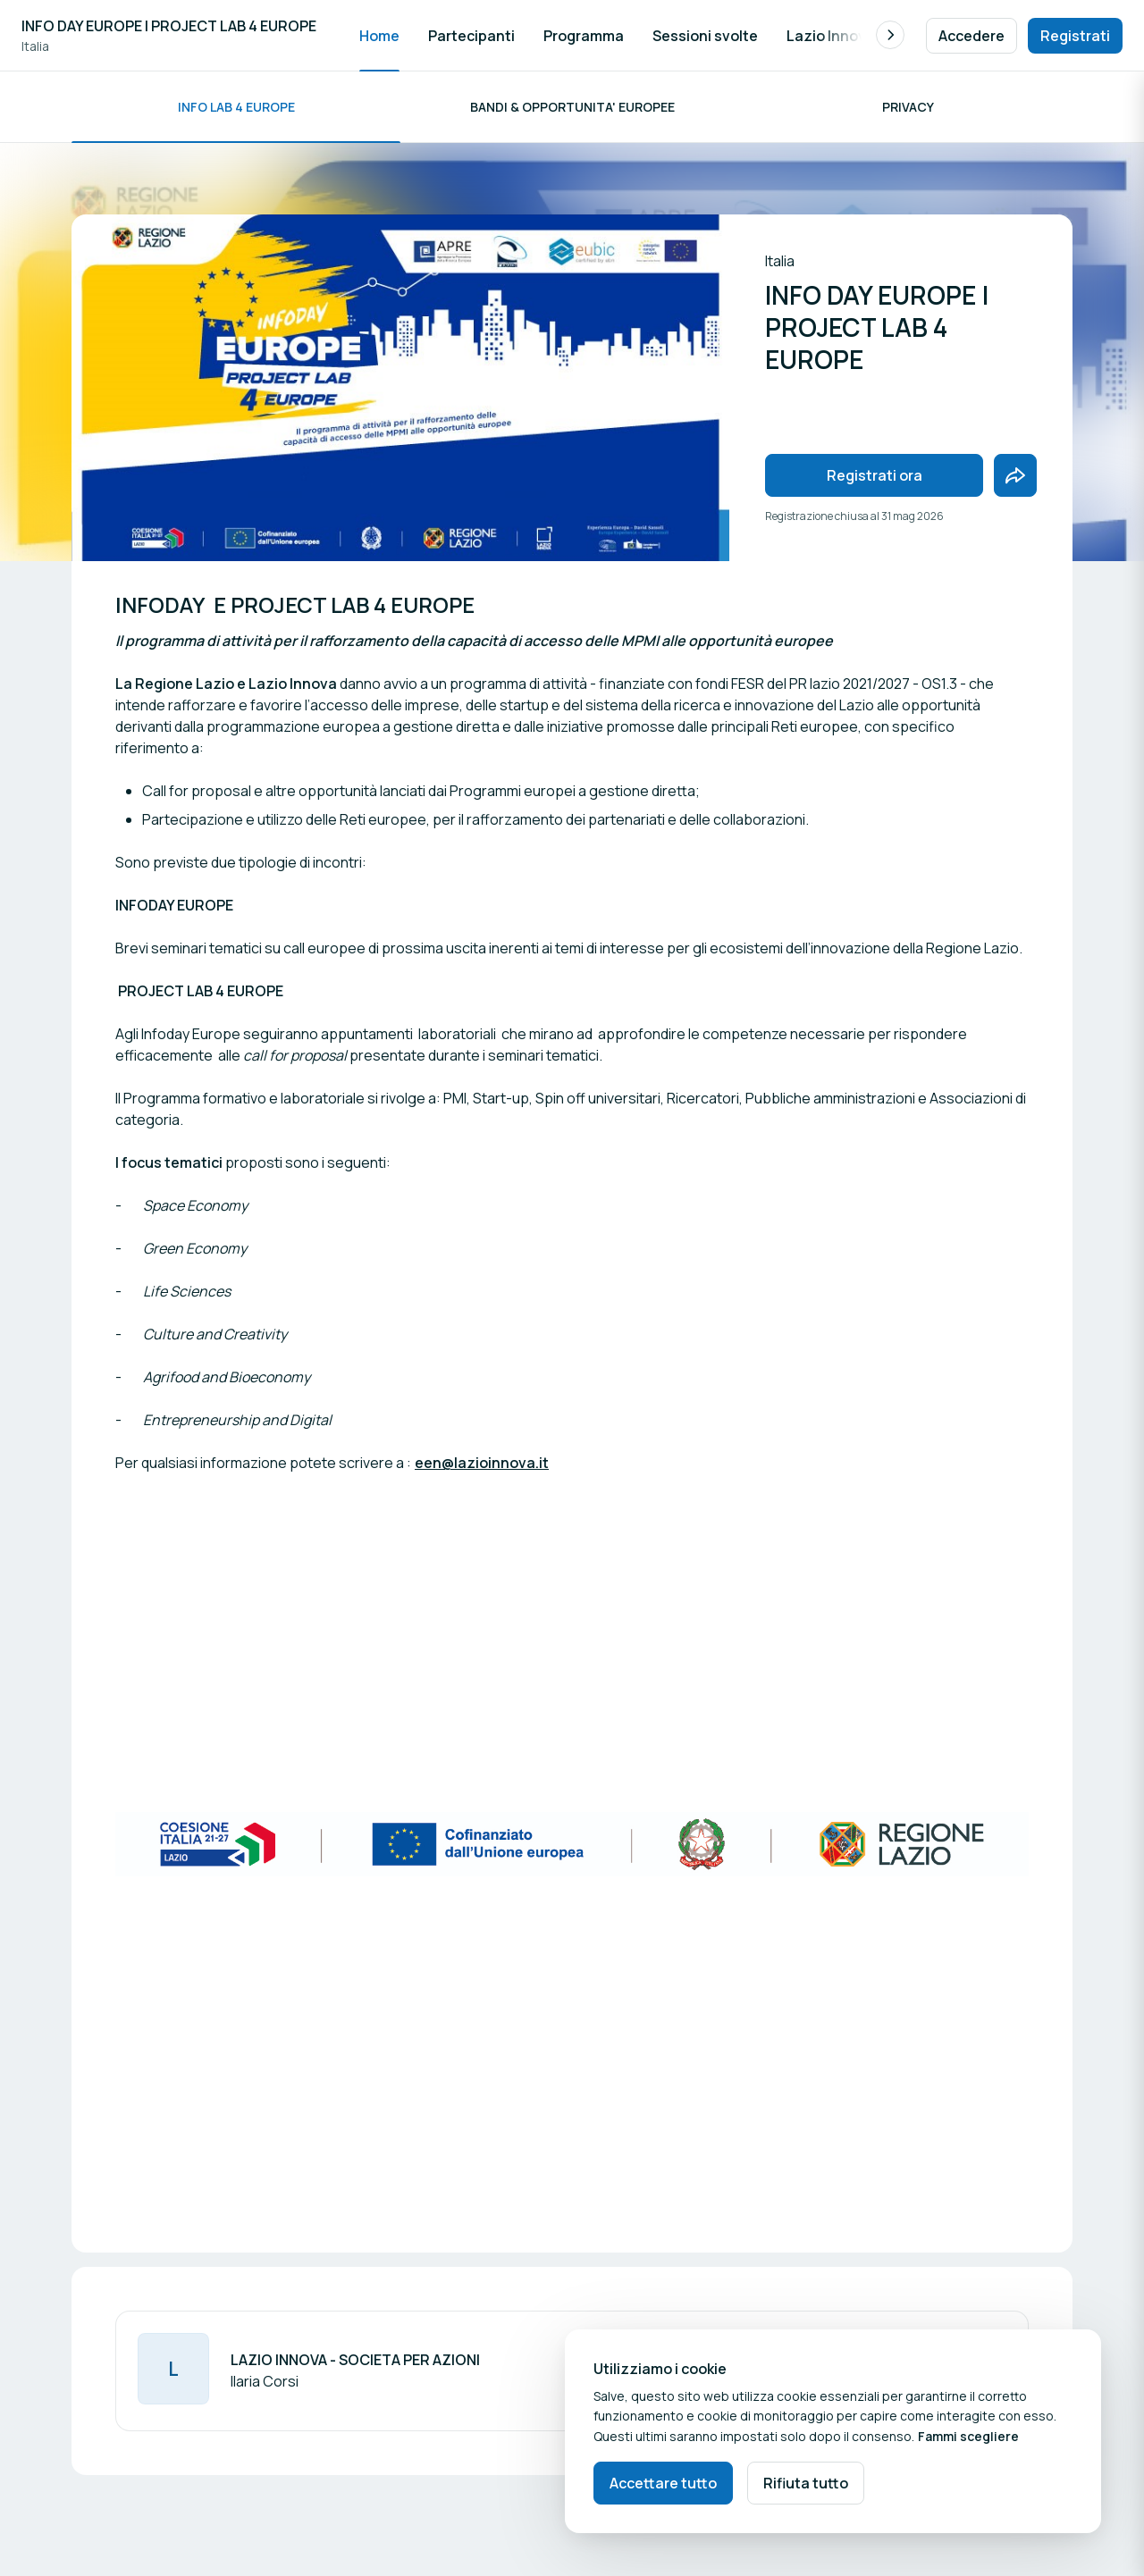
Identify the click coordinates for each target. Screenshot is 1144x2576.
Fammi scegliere (968, 2436)
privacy (908, 106)
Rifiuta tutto (805, 2483)
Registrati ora (874, 475)
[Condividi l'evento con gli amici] (1015, 475)
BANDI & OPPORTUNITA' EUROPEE (572, 106)
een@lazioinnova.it (482, 1463)
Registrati (1075, 36)
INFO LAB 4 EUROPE (236, 106)
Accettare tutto (663, 2483)
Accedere (971, 36)
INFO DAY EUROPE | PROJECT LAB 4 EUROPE (168, 26)
